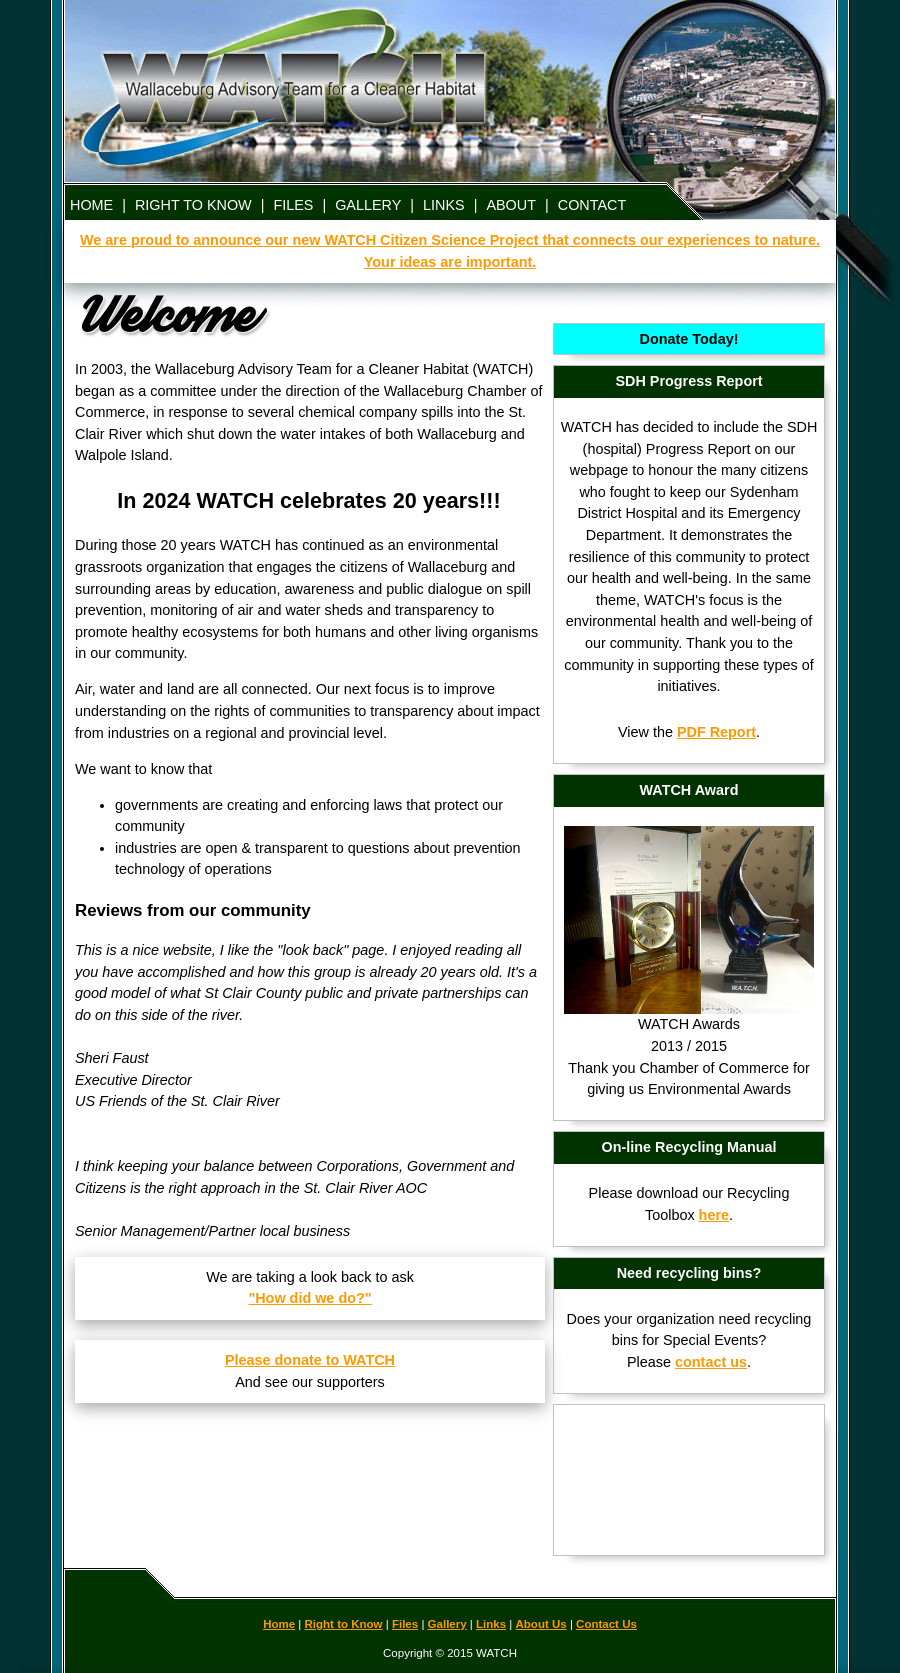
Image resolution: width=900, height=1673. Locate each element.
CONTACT (592, 205)
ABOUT (511, 205)
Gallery (447, 1624)
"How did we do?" (309, 1298)
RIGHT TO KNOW (193, 205)
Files (405, 1624)
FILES (293, 205)
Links (491, 1624)
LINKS (444, 205)
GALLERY (368, 205)
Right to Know (344, 1624)
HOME (91, 205)
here (714, 1215)
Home (279, 1624)
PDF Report (716, 732)
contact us (711, 1362)
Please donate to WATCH (310, 1360)
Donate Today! (689, 339)
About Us (541, 1624)
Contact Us (606, 1624)
